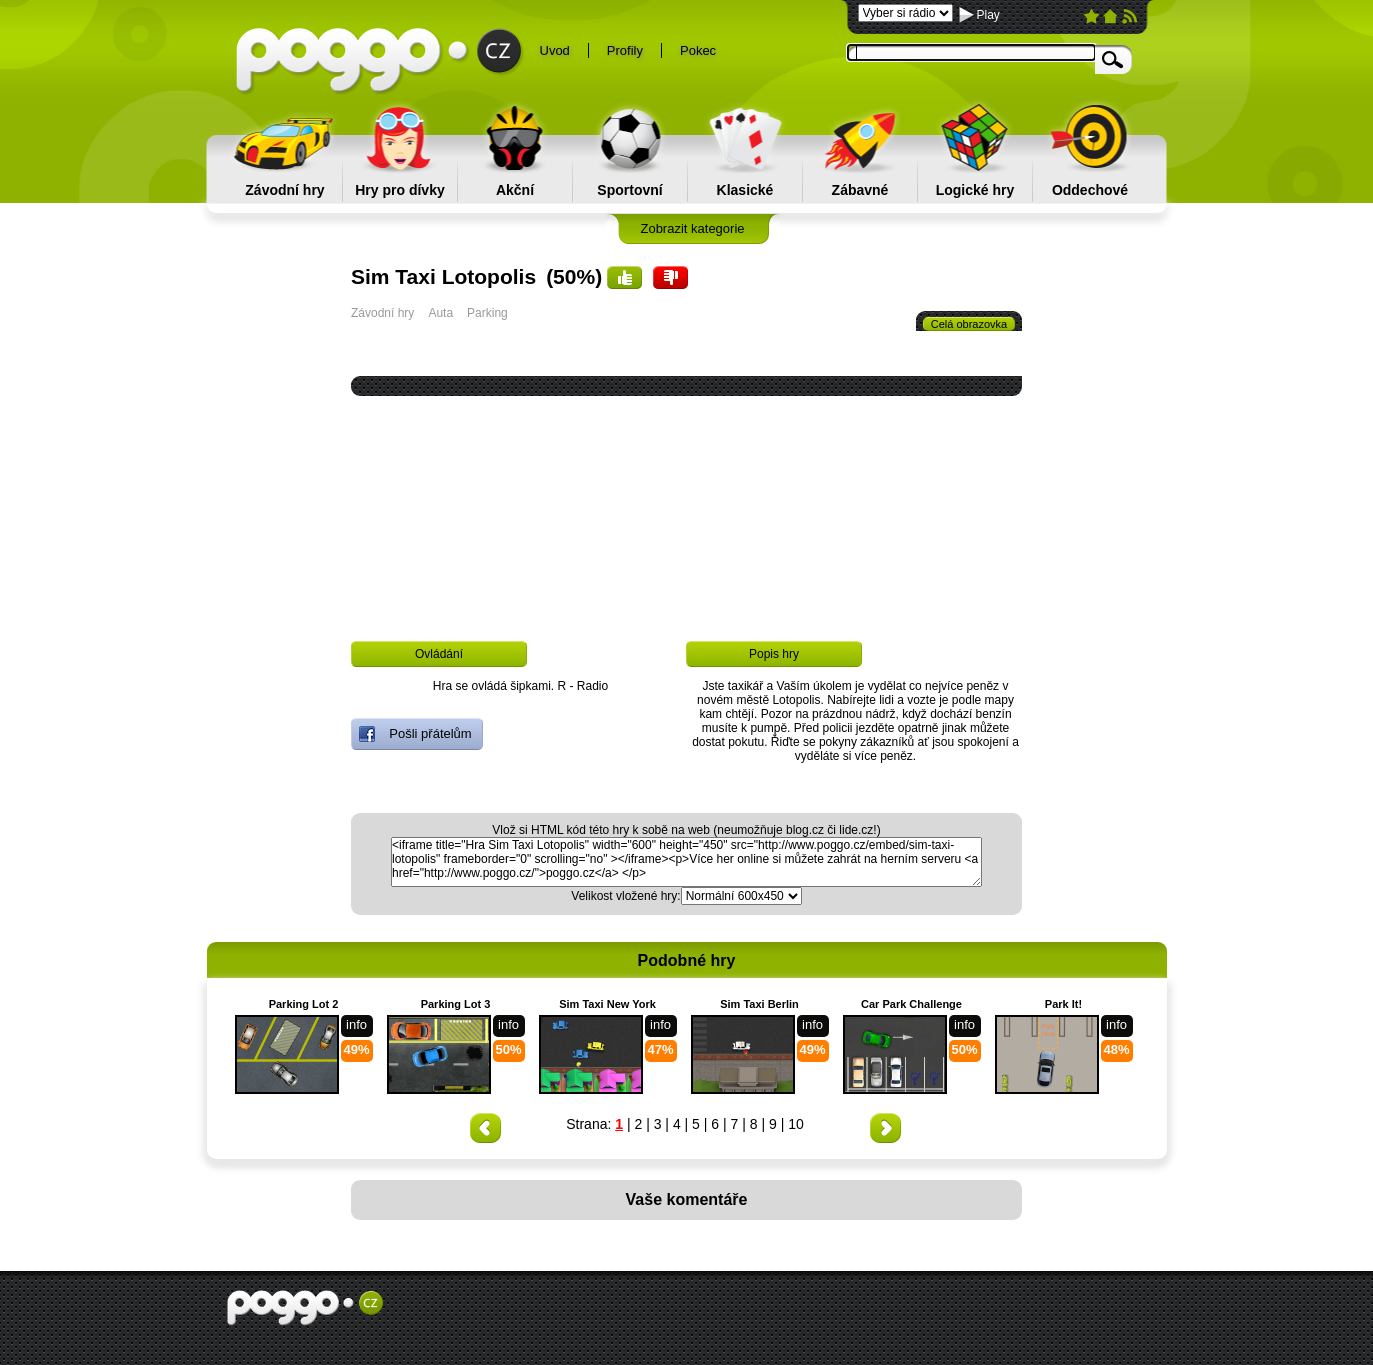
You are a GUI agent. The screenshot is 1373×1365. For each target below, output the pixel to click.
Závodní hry (284, 190)
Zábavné (860, 190)
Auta (440, 313)
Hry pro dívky (399, 190)
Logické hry (975, 190)
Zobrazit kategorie (692, 228)
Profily (625, 50)
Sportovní (629, 190)
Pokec (698, 50)
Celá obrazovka (969, 324)
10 (796, 1124)
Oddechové (1090, 190)
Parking (487, 313)
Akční (515, 190)
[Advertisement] (117, 681)
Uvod (555, 50)
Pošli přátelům (415, 734)
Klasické (745, 190)
